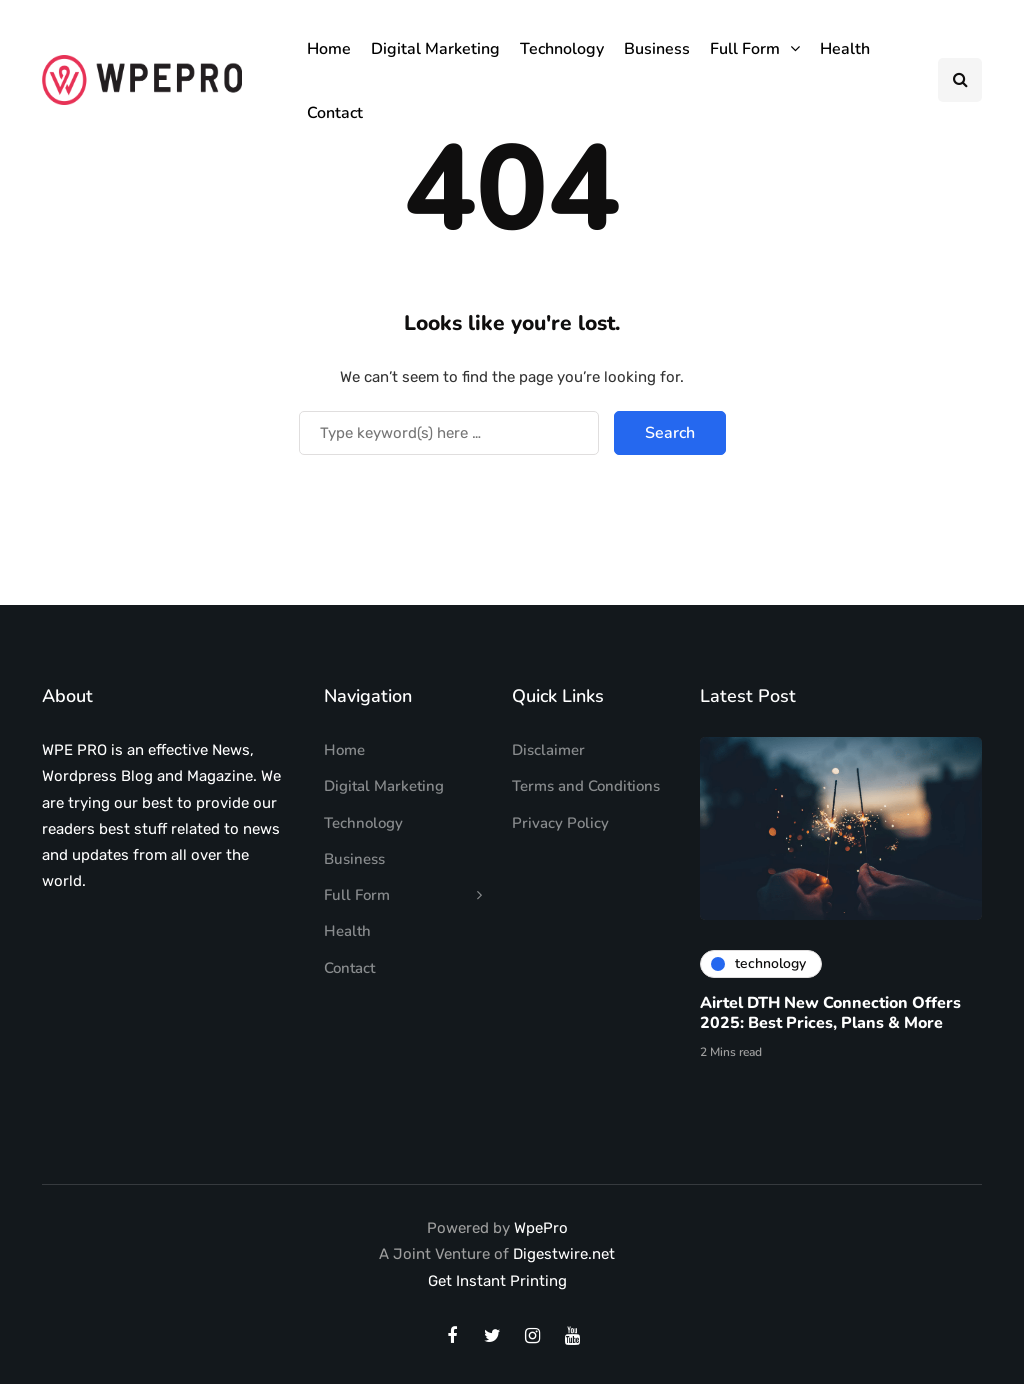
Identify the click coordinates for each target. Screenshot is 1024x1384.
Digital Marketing (435, 49)
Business (657, 49)
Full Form (745, 49)
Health (845, 49)
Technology (562, 49)
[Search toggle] (960, 80)
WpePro (541, 1228)
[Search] (449, 433)
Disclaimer (548, 750)
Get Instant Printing (497, 1281)
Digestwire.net (564, 1254)
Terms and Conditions (586, 786)
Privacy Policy (560, 823)
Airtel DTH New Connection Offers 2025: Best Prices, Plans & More (830, 1017)
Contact (335, 113)
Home (329, 49)
